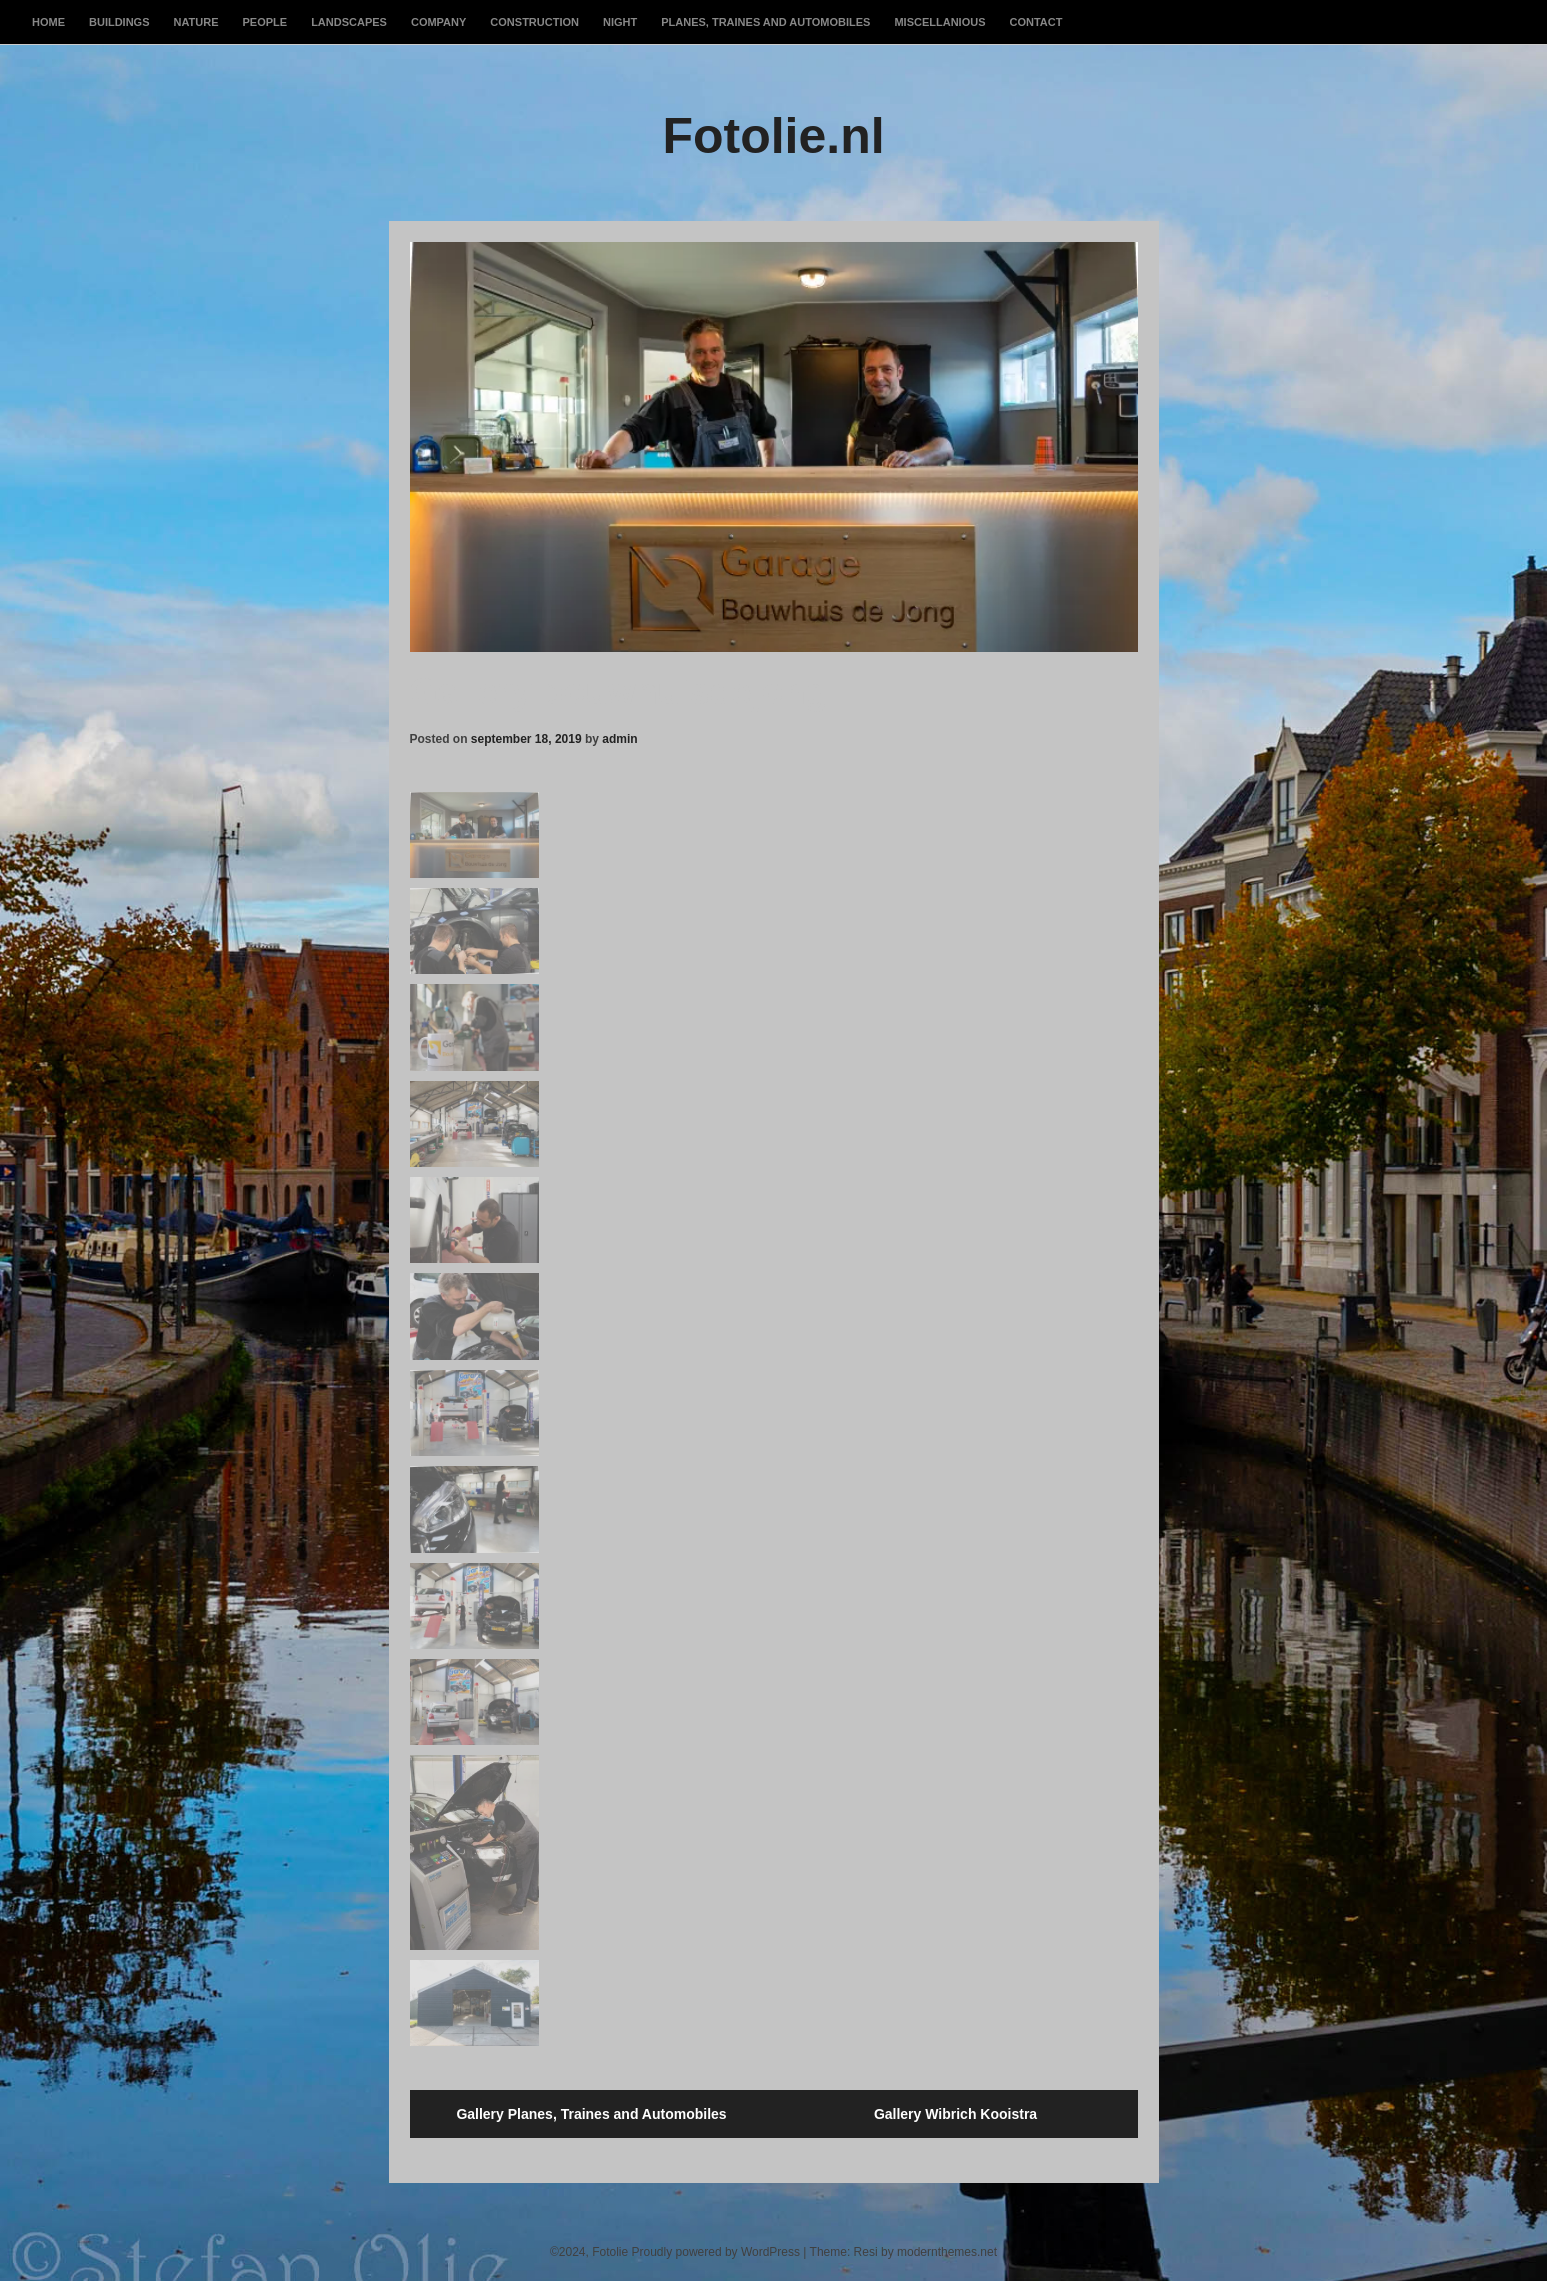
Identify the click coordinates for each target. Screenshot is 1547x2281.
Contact (1035, 22)
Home (48, 22)
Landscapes (349, 22)
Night (620, 22)
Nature (196, 22)
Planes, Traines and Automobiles (765, 22)
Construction (534, 22)
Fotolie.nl (773, 136)
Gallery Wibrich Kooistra (955, 2114)
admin (619, 739)
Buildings (119, 22)
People (265, 22)
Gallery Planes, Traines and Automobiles (591, 2114)
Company (438, 22)
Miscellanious (939, 22)
